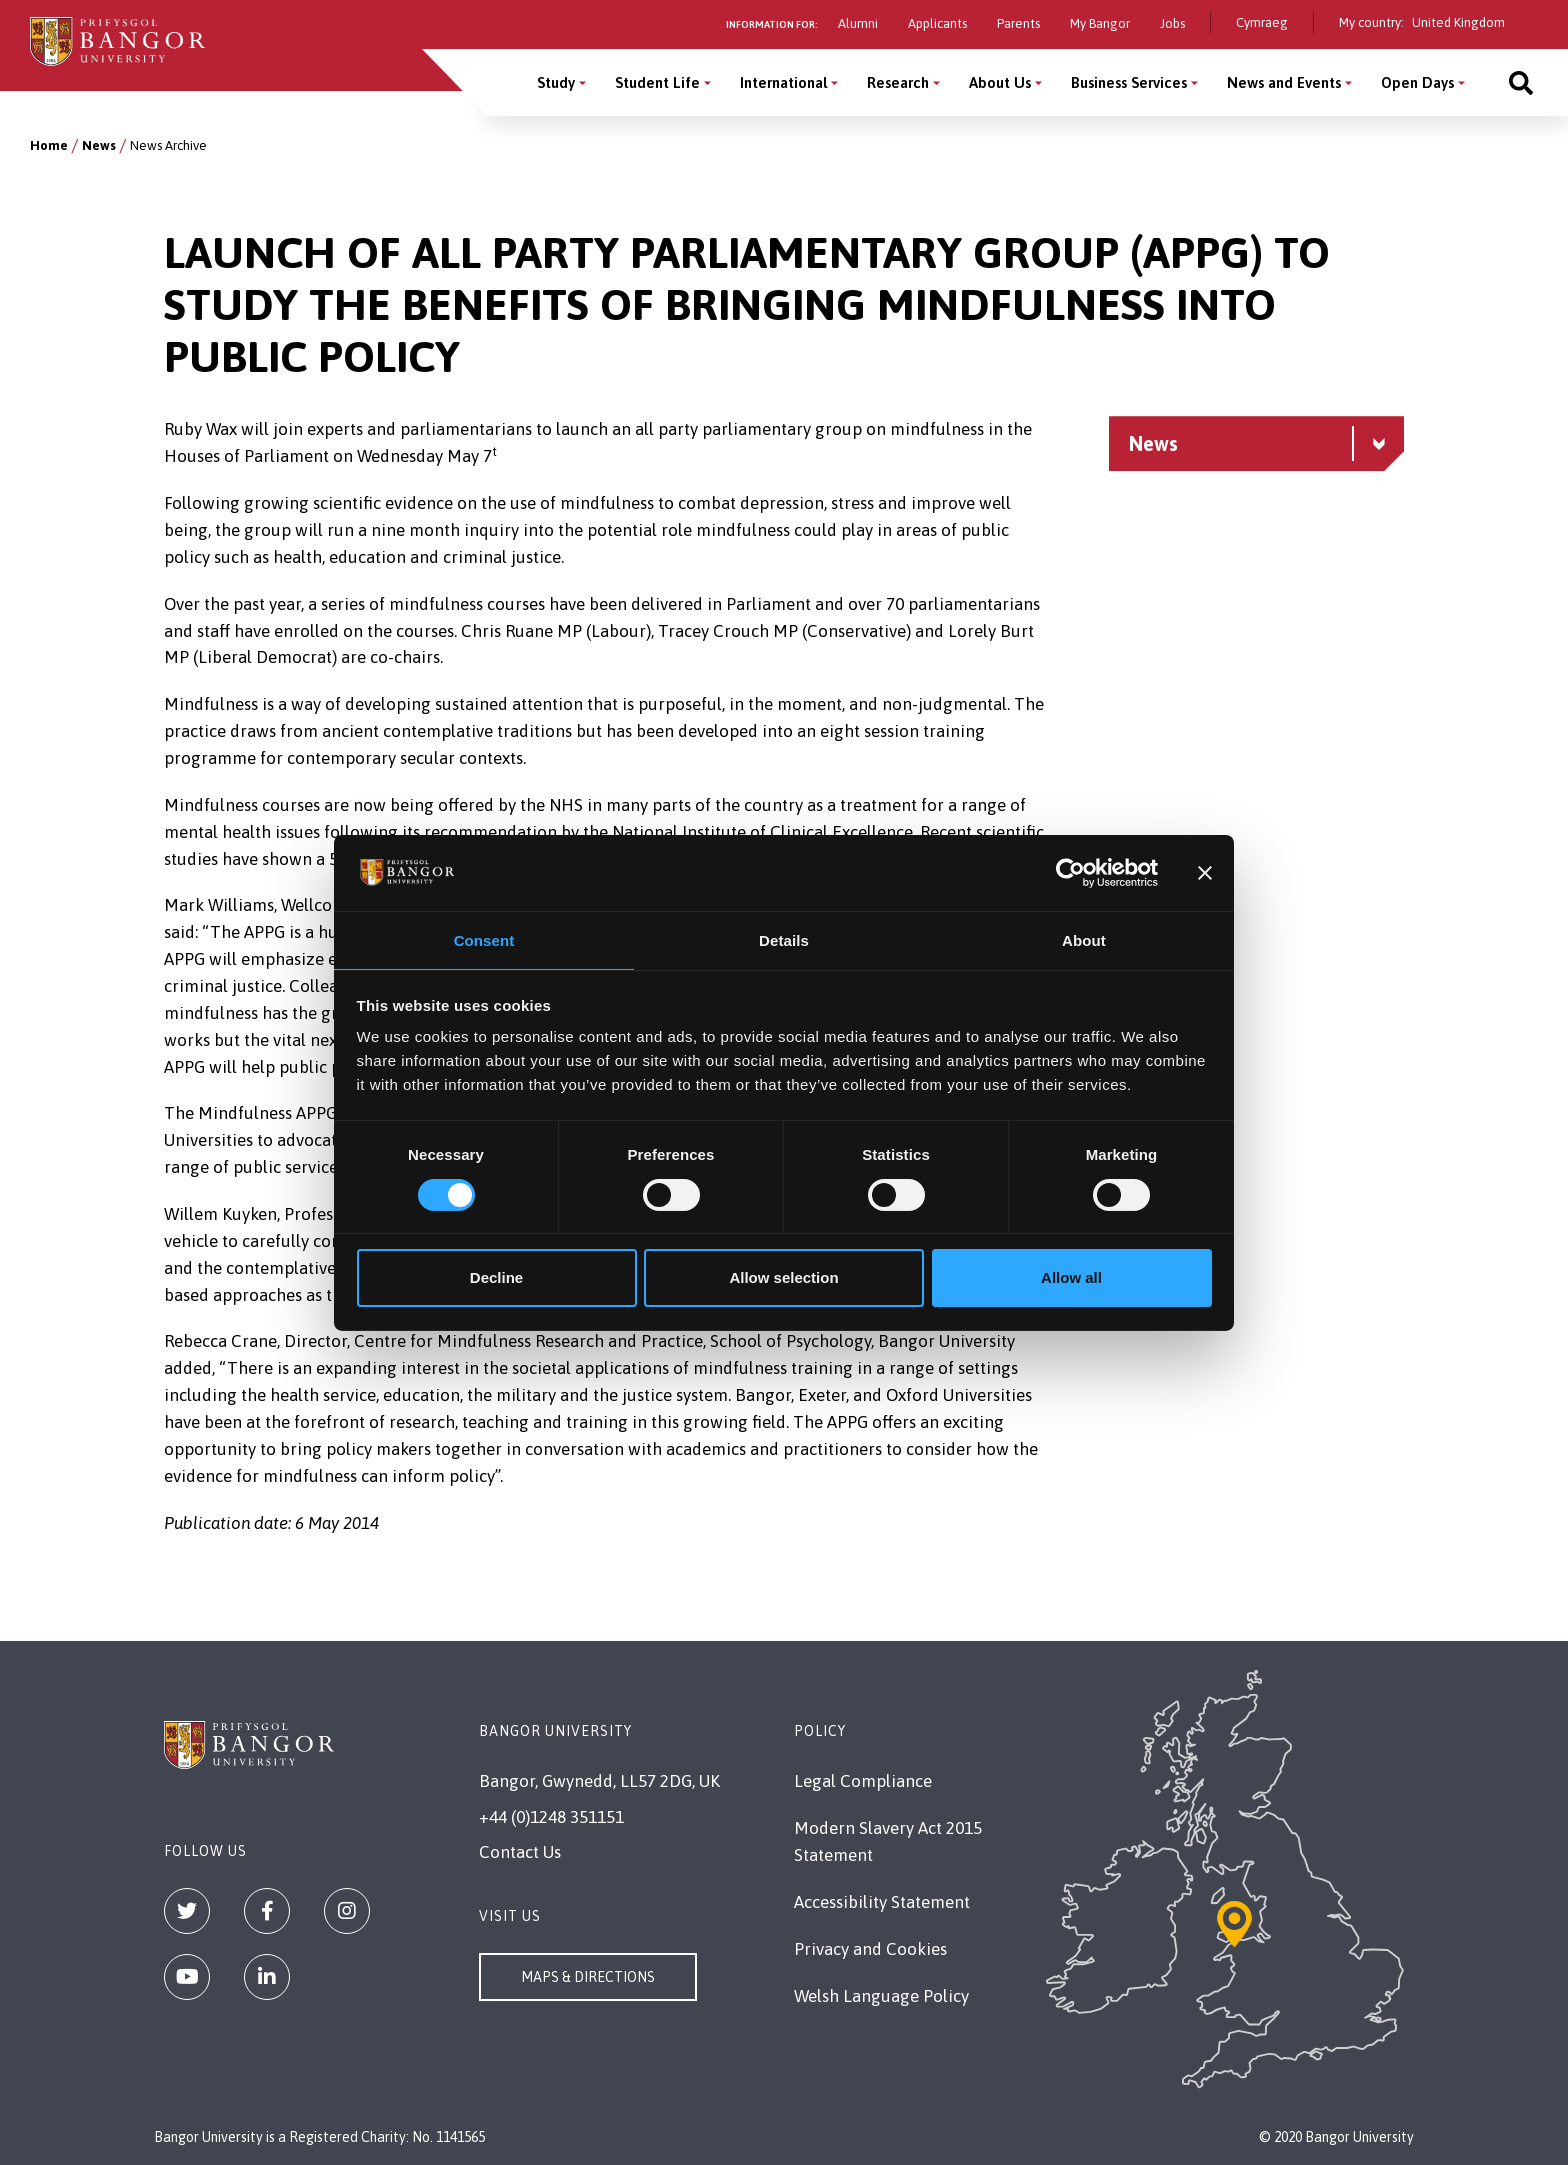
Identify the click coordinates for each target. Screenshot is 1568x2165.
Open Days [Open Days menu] (1417, 82)
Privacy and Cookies (870, 1949)
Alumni (858, 23)
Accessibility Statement (882, 1902)
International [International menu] (783, 82)
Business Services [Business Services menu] (1129, 82)
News (99, 145)
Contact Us (520, 1852)
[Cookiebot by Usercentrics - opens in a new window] (1070, 872)
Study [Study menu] (556, 82)
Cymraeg (1262, 22)
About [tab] (1084, 939)
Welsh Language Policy (881, 1996)
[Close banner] (1205, 872)
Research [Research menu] (898, 82)
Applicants (937, 23)
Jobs (1172, 23)
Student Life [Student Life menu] (657, 82)
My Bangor (1100, 23)
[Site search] (1521, 82)
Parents (1018, 23)
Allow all (1071, 1278)
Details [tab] (784, 939)
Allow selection (783, 1278)
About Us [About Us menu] (1000, 82)
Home (49, 145)
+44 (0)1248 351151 (551, 1817)
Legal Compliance (863, 1781)
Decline (496, 1278)
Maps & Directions (588, 1977)
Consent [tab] (484, 939)
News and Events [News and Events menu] (1284, 82)
